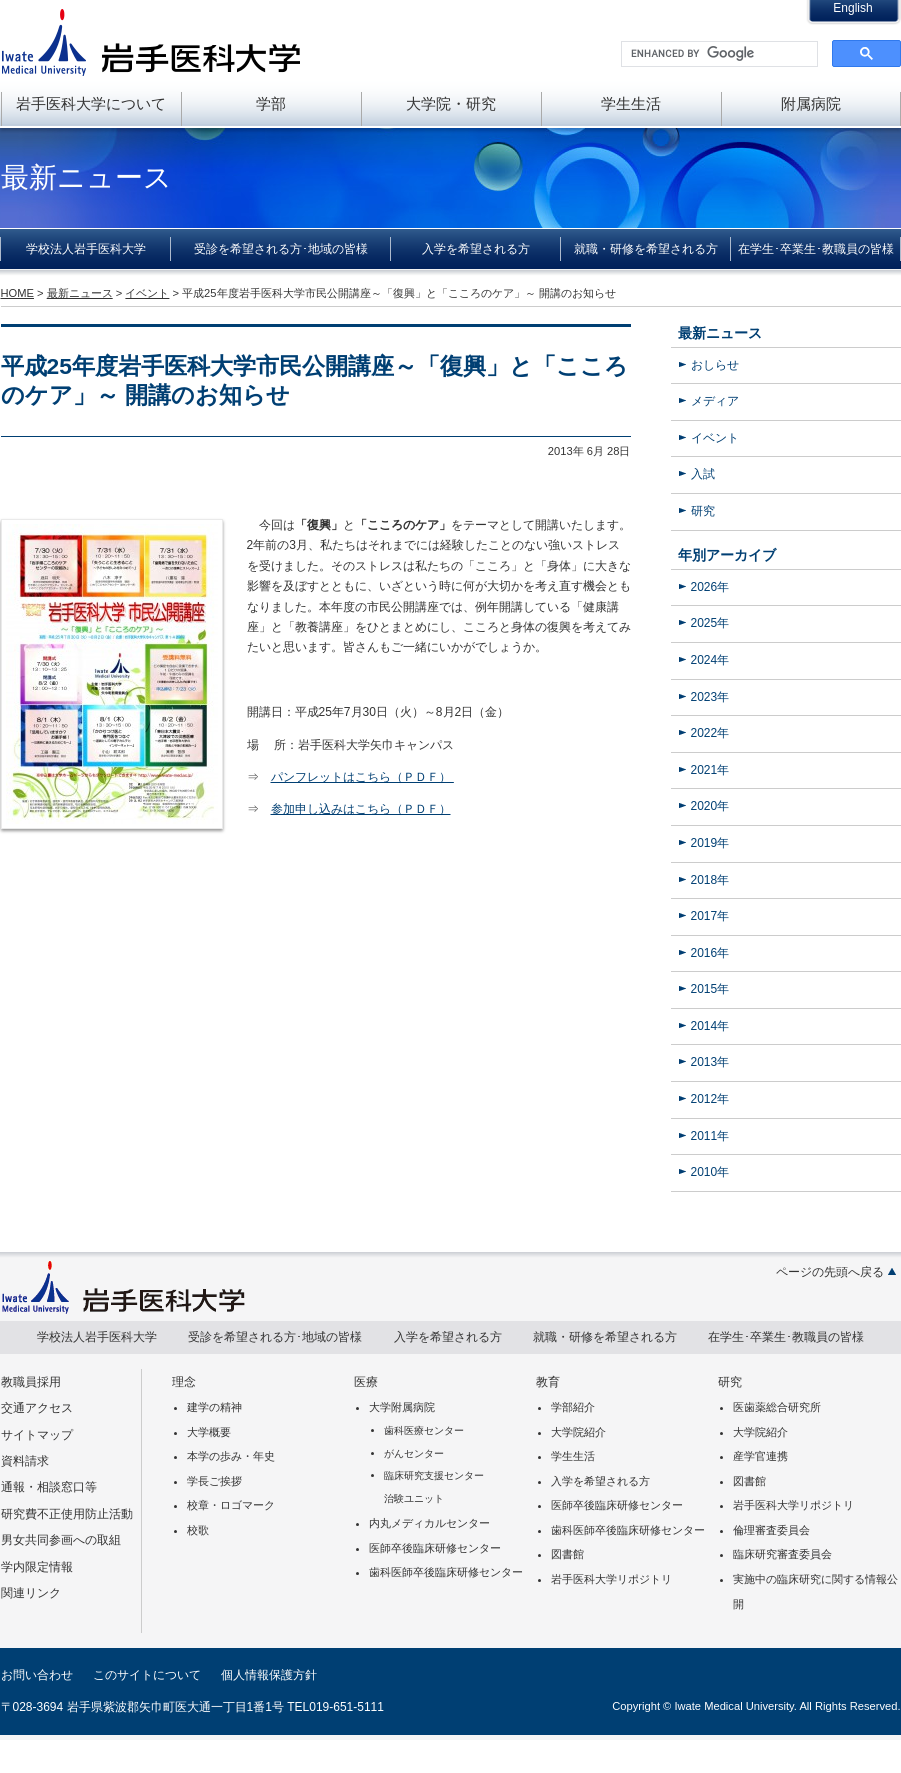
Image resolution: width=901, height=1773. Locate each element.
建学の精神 (214, 1407)
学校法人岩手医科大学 (86, 249)
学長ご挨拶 (214, 1481)
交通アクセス (37, 1408)
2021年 (710, 770)
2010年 (710, 1172)
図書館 (567, 1554)
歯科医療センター (424, 1430)
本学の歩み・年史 (231, 1456)
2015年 (710, 989)
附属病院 (811, 103)
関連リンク (31, 1593)
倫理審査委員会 (771, 1530)
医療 (366, 1382)
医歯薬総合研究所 (777, 1407)
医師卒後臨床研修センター (435, 1548)
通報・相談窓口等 (49, 1487)
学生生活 (631, 103)
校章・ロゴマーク (231, 1505)
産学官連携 (760, 1456)
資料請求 (25, 1461)
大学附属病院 (402, 1407)
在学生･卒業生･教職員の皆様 (816, 249)
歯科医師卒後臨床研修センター (446, 1572)
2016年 (710, 953)
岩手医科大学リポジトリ (611, 1579)
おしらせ (715, 365)
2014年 (710, 1026)
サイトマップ (37, 1435)
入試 (703, 474)
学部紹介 (573, 1407)
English (852, 8)
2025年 (710, 623)
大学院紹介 (578, 1432)
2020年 (710, 806)
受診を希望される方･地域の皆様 (281, 249)
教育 (548, 1382)
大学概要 (209, 1432)
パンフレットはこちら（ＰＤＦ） (362, 777)
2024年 (710, 660)
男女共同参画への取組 (61, 1540)
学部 (271, 103)
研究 (703, 511)
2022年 (710, 733)
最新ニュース (720, 333)
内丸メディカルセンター (429, 1523)
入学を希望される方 (476, 249)
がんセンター (414, 1453)
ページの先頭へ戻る (830, 1272)
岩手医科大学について (91, 103)
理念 (184, 1382)
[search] (717, 54)
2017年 (710, 916)
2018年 (710, 880)
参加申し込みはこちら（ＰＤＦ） (361, 809)
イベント (715, 438)
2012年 (710, 1099)
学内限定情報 (37, 1567)
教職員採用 (31, 1382)
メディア (715, 401)
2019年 (710, 843)
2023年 (710, 697)
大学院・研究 (451, 103)
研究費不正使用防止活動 (67, 1514)
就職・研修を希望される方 (646, 249)
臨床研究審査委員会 (782, 1554)
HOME (17, 293)
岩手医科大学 (151, 42)
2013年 (710, 1062)
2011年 (710, 1136)
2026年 (710, 587)
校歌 (198, 1530)
